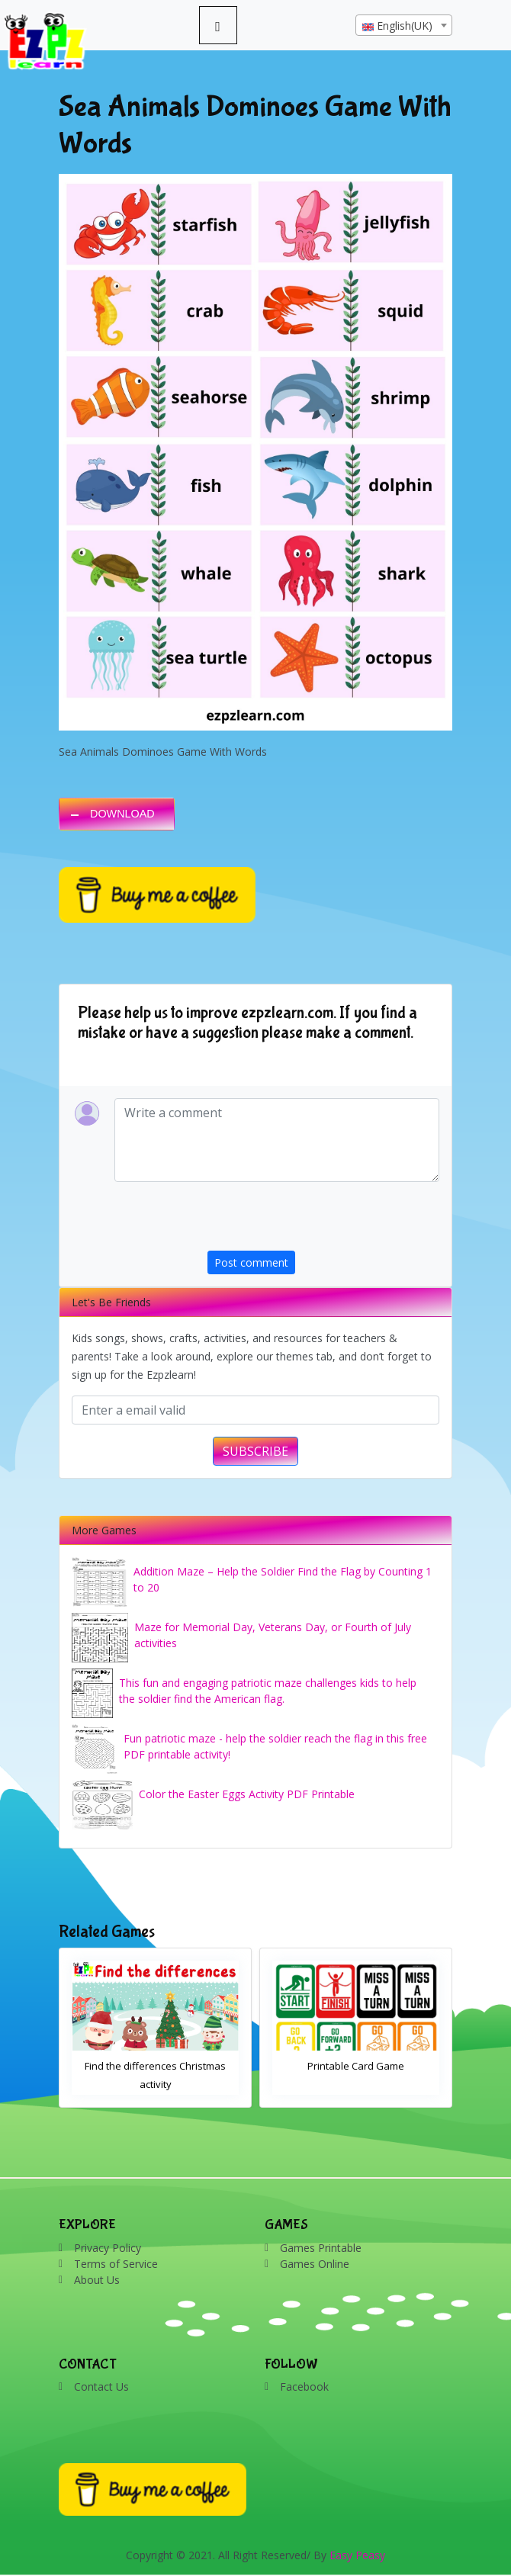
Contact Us (101, 2386)
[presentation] (323, 1221)
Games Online (314, 2263)
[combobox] (403, 25)
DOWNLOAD (122, 814)
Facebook (304, 2386)
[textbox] (404, 26)
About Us (97, 2279)
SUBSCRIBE (255, 1451)
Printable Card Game (355, 2066)
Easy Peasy (357, 2555)
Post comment (251, 1262)
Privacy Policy (107, 2247)
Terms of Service (116, 2263)
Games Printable (321, 2247)
